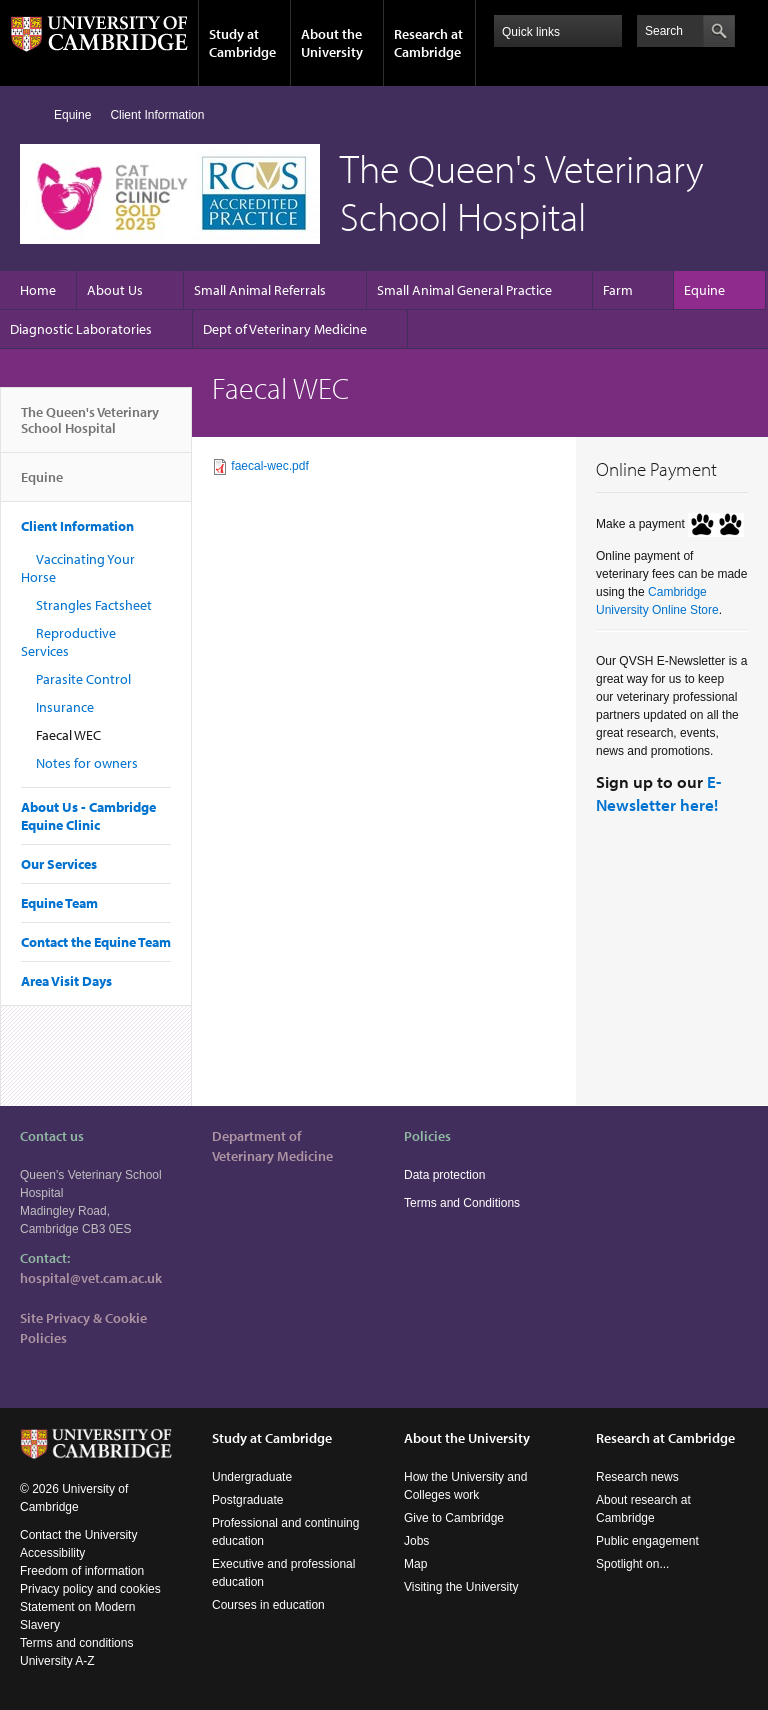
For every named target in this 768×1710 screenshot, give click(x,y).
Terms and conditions (76, 1643)
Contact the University (78, 1535)
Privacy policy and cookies (90, 1589)
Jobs (416, 1541)
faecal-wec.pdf (269, 466)
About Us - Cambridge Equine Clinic (88, 816)
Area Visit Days (66, 981)
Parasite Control (83, 679)
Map (415, 1564)
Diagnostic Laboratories (81, 329)
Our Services (59, 864)
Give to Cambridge (454, 1518)
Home (28, 114)
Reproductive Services (68, 642)
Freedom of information (82, 1571)
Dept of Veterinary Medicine (285, 329)
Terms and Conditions (462, 1203)
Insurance (65, 707)
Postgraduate (247, 1500)
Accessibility (52, 1553)
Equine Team (59, 903)
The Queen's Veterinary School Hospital (90, 428)
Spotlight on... (632, 1564)
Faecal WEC (68, 735)
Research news (637, 1477)
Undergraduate (252, 1477)
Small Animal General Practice (464, 290)
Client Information (157, 115)
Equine (72, 115)
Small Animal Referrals (260, 290)
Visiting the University (461, 1587)
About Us (115, 290)
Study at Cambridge (242, 43)
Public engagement (647, 1541)
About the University (332, 43)
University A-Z (57, 1661)
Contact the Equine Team (96, 942)
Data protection (444, 1175)
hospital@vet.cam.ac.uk (91, 1278)
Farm (618, 290)
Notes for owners (87, 763)
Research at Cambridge (428, 43)
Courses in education (268, 1605)
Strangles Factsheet (94, 605)
